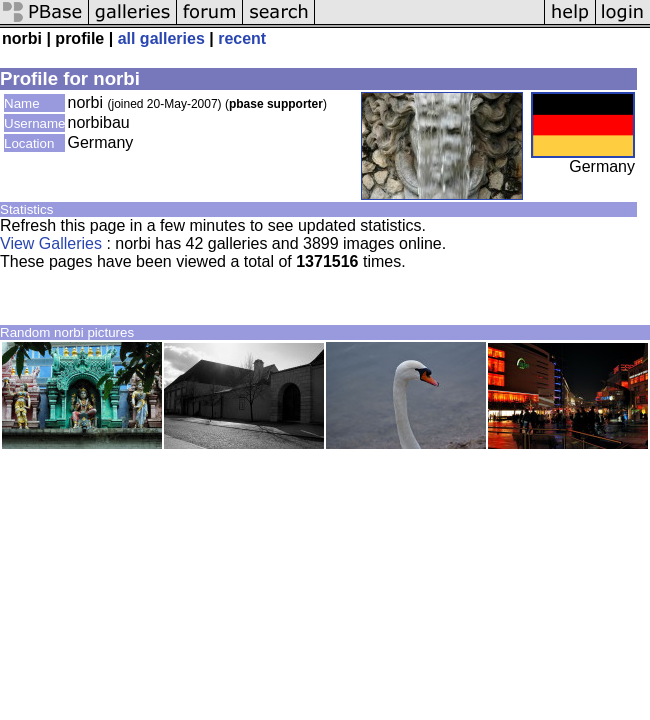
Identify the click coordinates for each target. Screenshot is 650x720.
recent (242, 38)
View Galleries (51, 243)
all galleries (161, 38)
